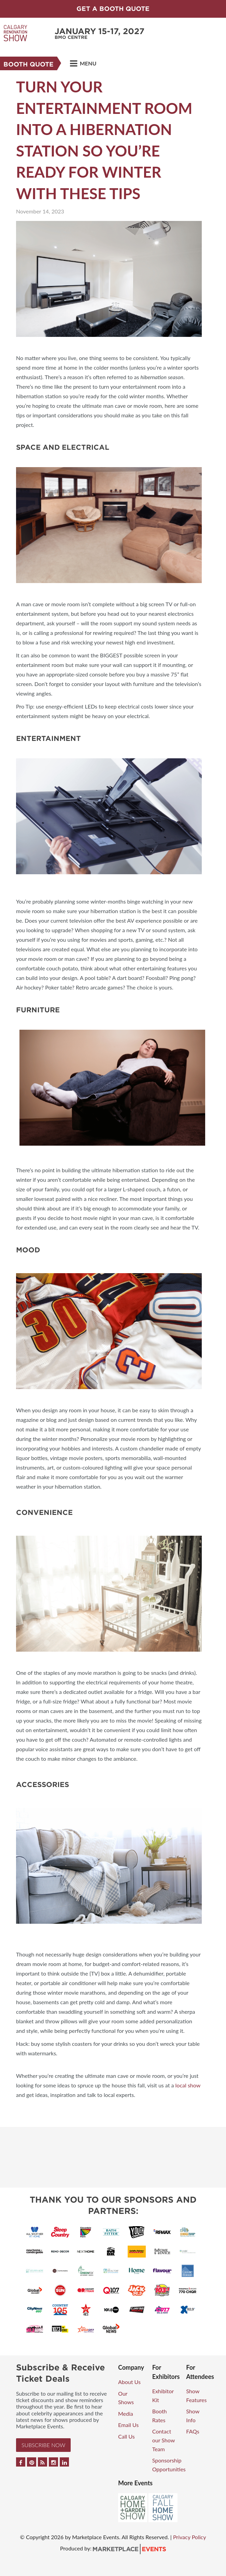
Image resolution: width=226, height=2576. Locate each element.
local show (187, 2085)
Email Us (128, 2425)
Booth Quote (28, 64)
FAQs (192, 2431)
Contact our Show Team (163, 2440)
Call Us (126, 2436)
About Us (129, 2382)
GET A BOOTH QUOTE (113, 8)
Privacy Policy (189, 2537)
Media (125, 2413)
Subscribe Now (43, 2445)
